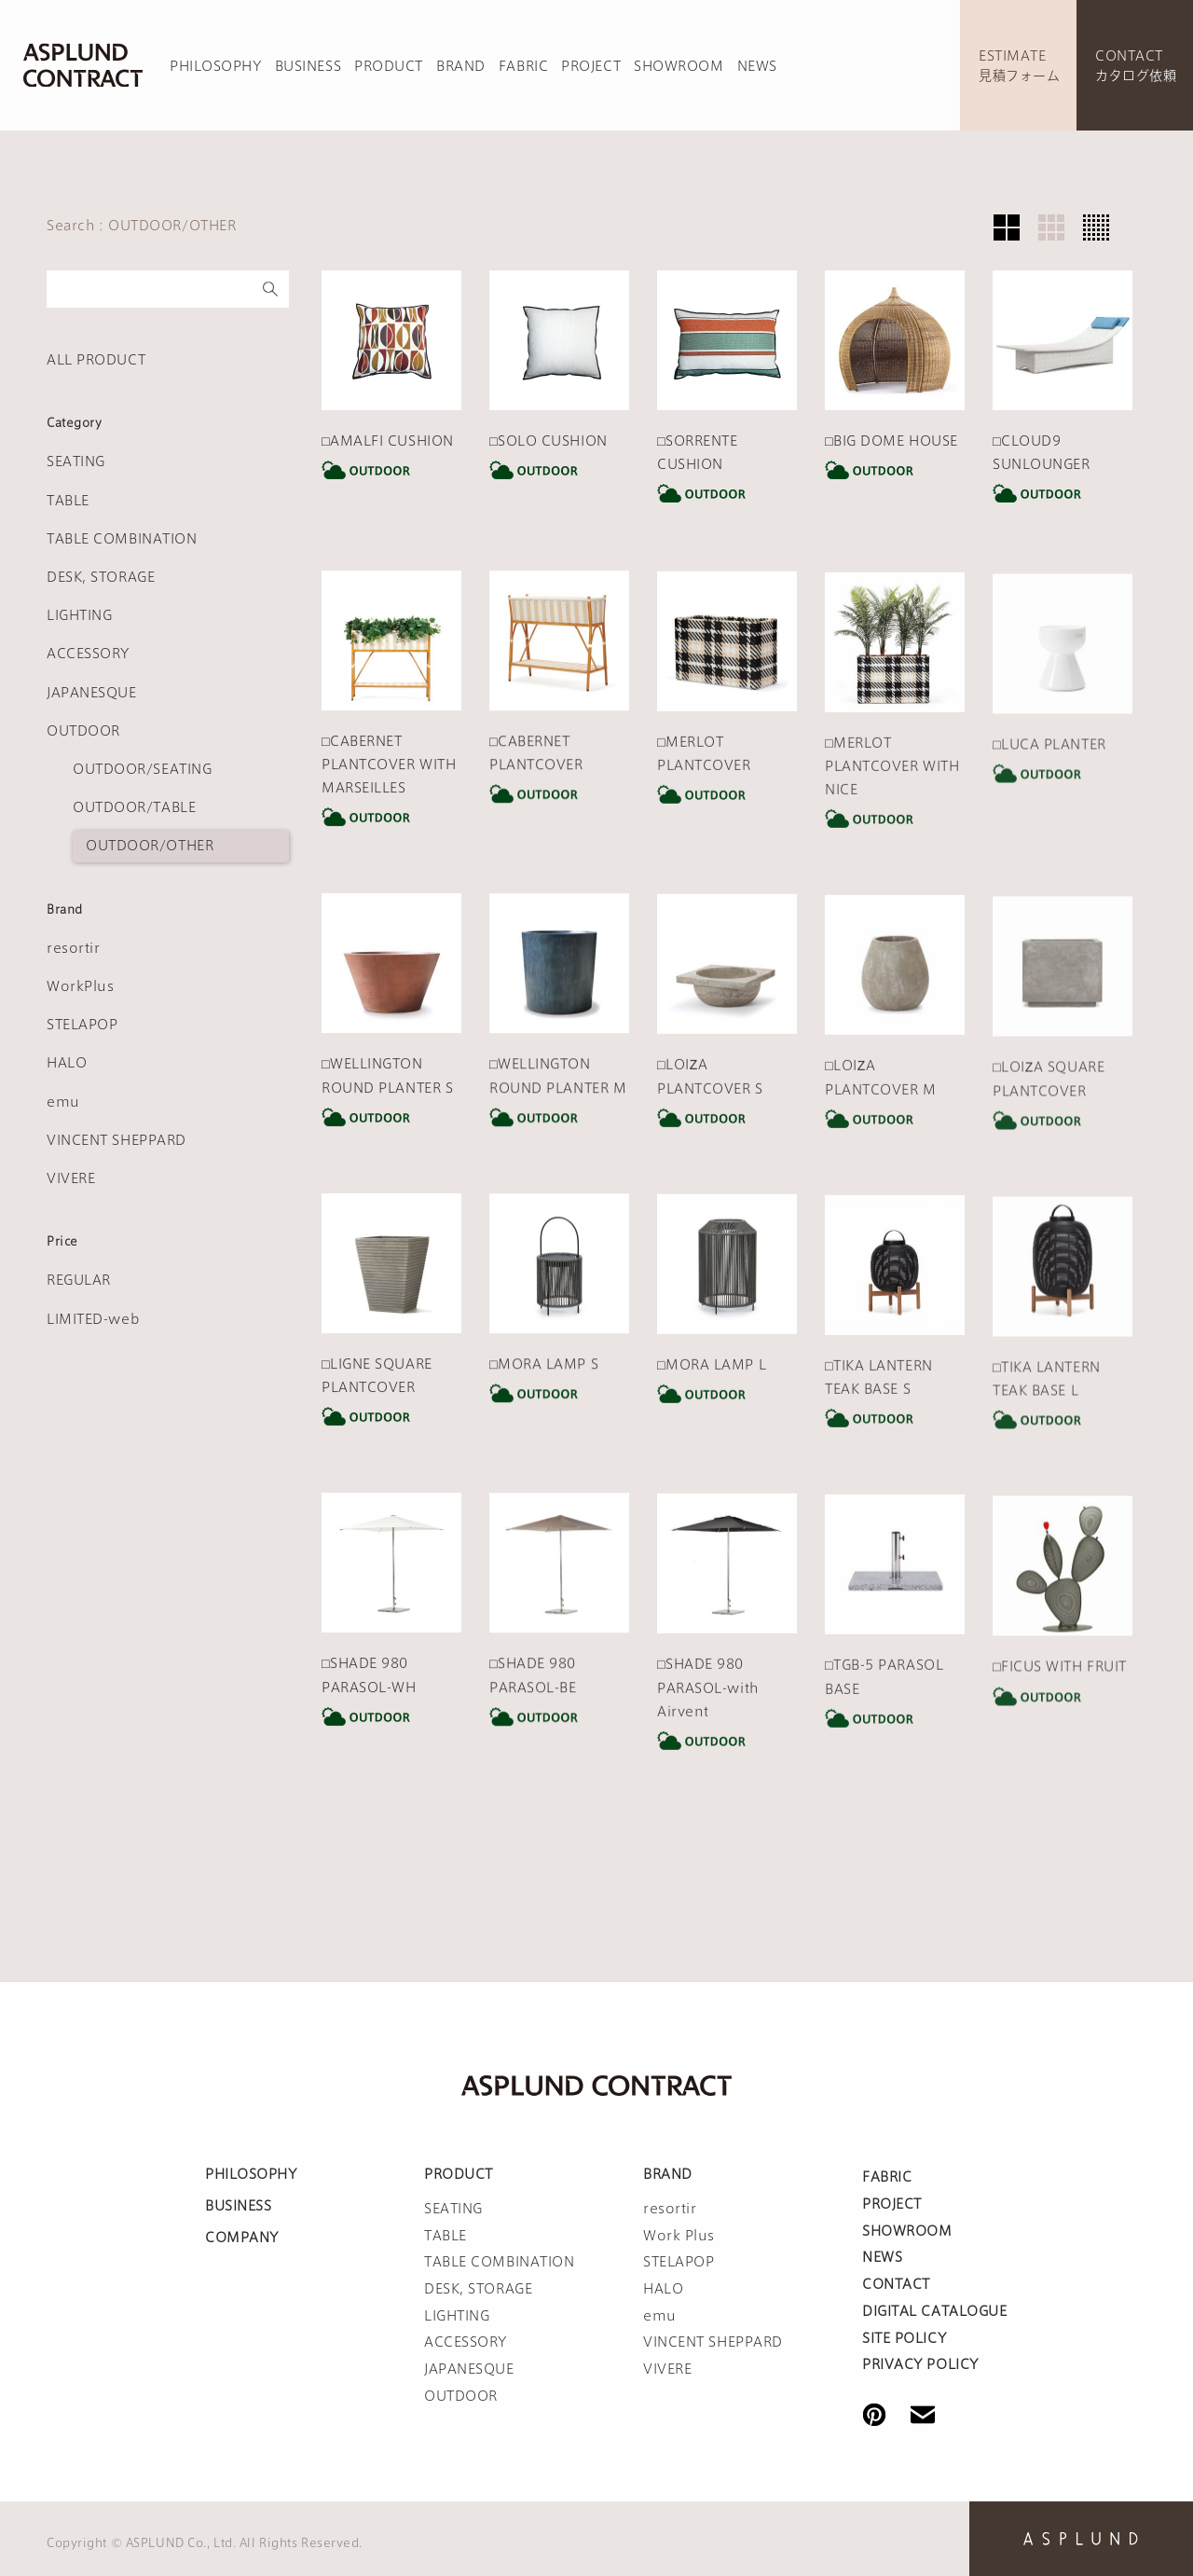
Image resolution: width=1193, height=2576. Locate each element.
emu (63, 1102)
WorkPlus (80, 986)
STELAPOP (82, 1024)
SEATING (76, 461)
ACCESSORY (88, 653)
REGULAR (79, 1280)
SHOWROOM (678, 66)
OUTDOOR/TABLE (134, 807)
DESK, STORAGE (101, 577)
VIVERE (71, 1178)
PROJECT (591, 66)
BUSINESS (308, 66)
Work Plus (679, 2235)
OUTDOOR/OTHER (149, 845)
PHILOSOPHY (216, 66)
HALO (67, 1062)
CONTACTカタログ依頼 (1135, 65)
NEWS (757, 66)
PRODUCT (388, 66)
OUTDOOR (83, 730)
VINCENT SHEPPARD (116, 1140)
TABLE (68, 500)
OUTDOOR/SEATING (142, 769)
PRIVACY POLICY (920, 2364)
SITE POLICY (904, 2338)
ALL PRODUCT (96, 359)
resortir (73, 948)
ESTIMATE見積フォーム (1019, 65)
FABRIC (523, 66)
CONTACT (896, 2284)
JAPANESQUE (92, 692)
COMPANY (242, 2237)
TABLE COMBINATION (122, 538)
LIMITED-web (93, 1319)
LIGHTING (79, 615)
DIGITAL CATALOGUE (935, 2311)
